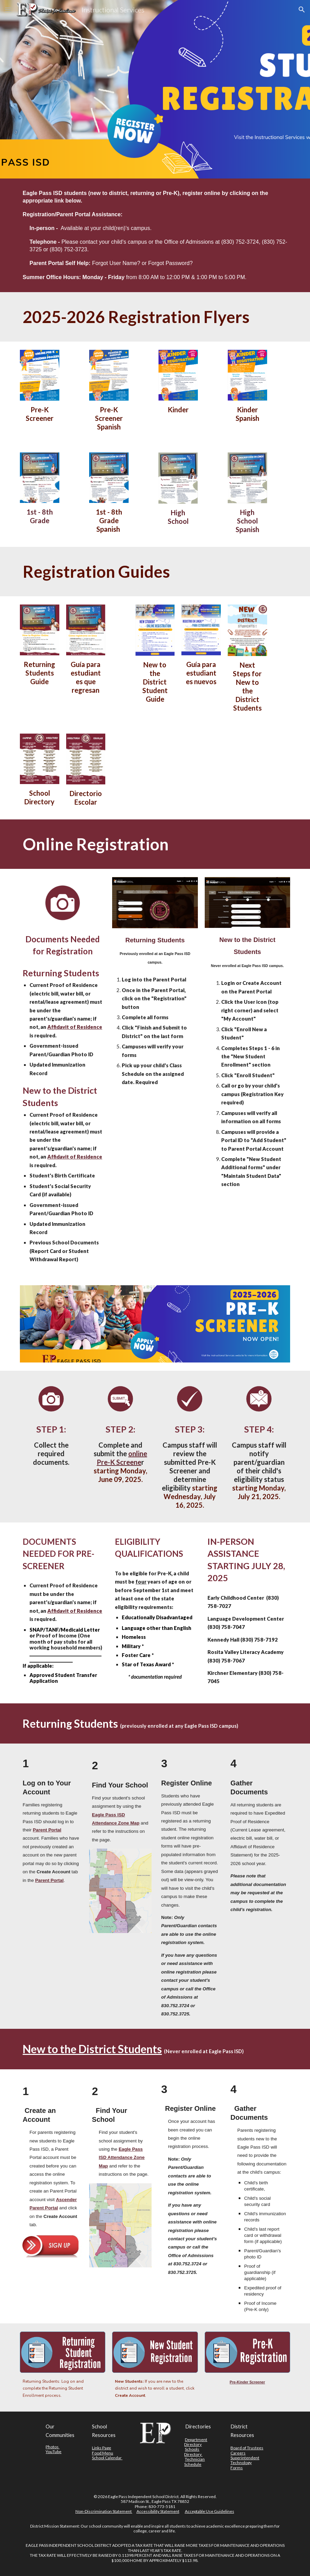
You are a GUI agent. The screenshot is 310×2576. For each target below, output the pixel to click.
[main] (155, 235)
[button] (8, 9)
